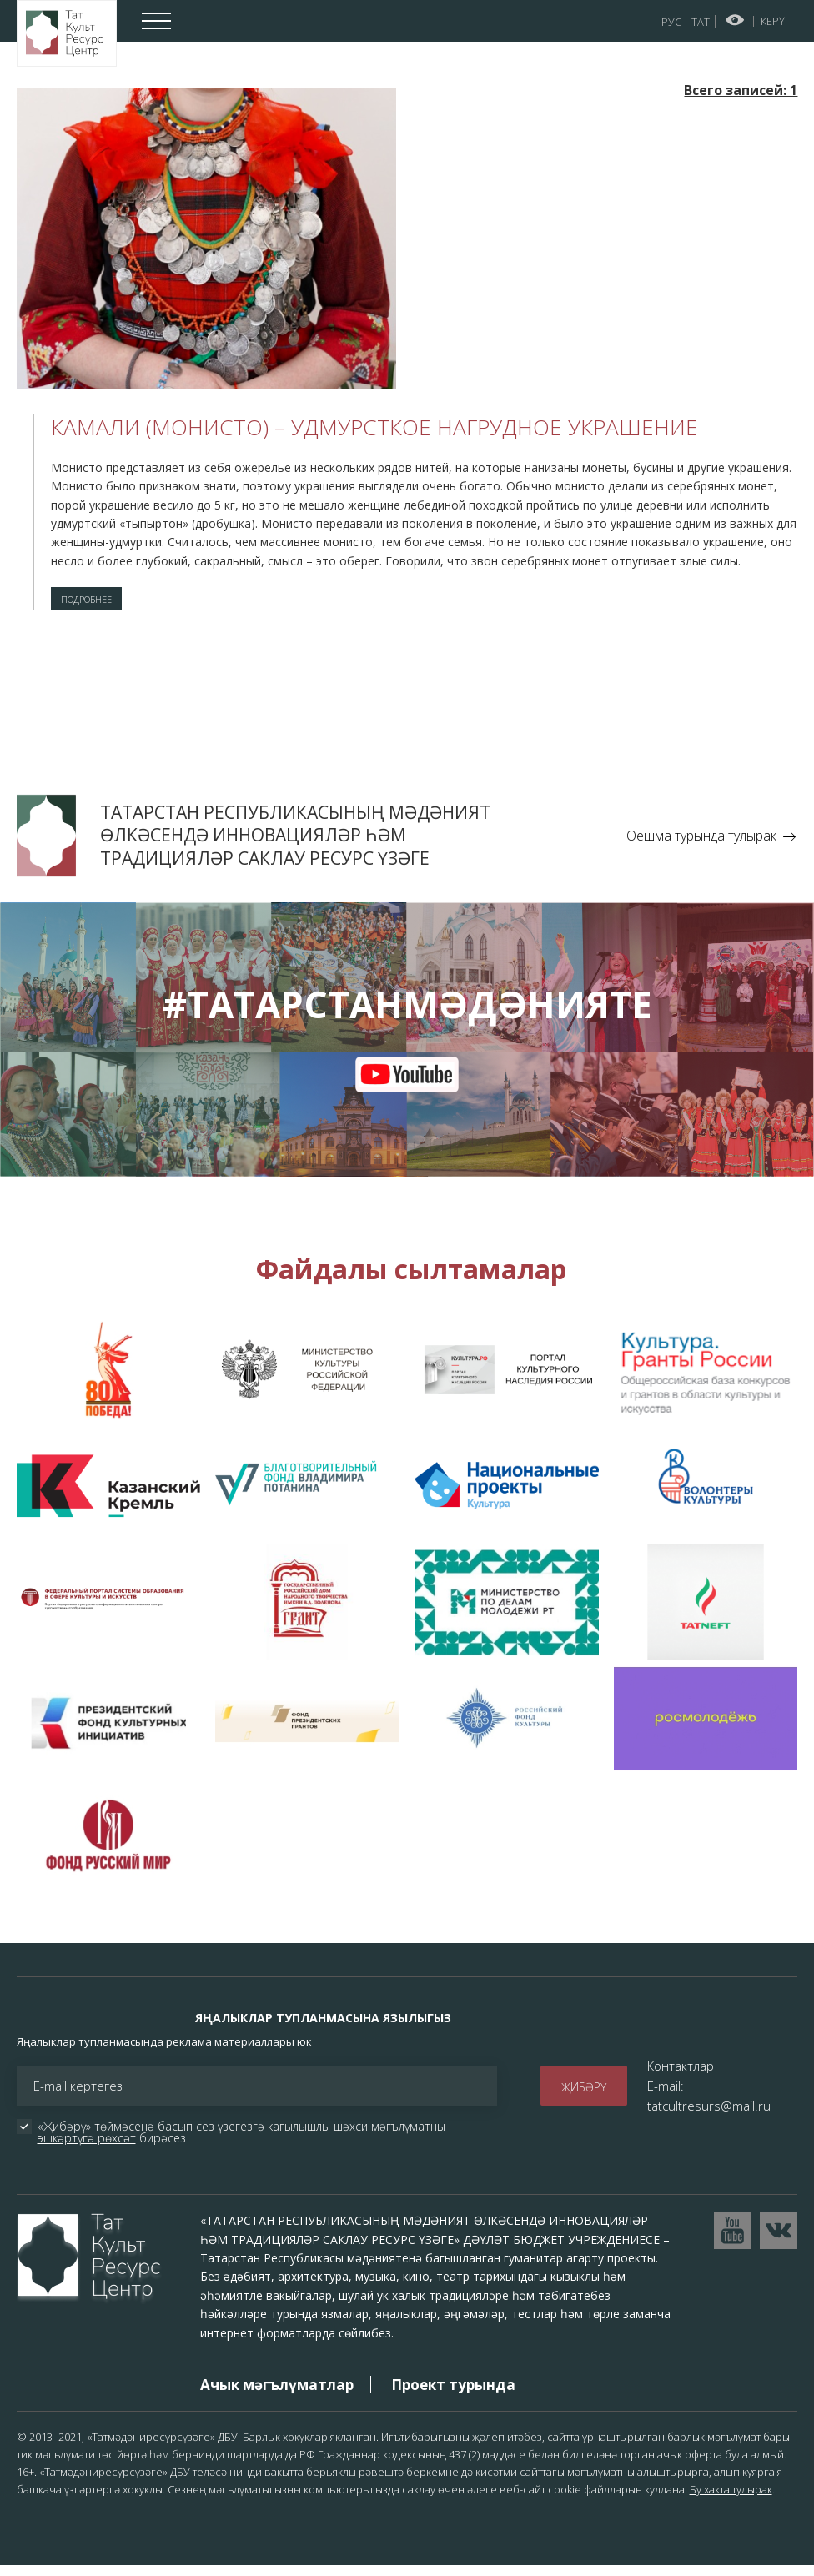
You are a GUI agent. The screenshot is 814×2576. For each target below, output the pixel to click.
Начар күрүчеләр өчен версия (735, 20)
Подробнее (102, 604)
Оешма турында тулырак (701, 845)
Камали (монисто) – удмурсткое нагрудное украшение (374, 427)
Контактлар (680, 2075)
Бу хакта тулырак (731, 2499)
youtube (407, 1084)
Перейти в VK (778, 2240)
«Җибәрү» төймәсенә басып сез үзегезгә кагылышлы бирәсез (243, 2142)
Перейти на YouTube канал (732, 2240)
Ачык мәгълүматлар (277, 2394)
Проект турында (453, 2394)
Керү (773, 20)
